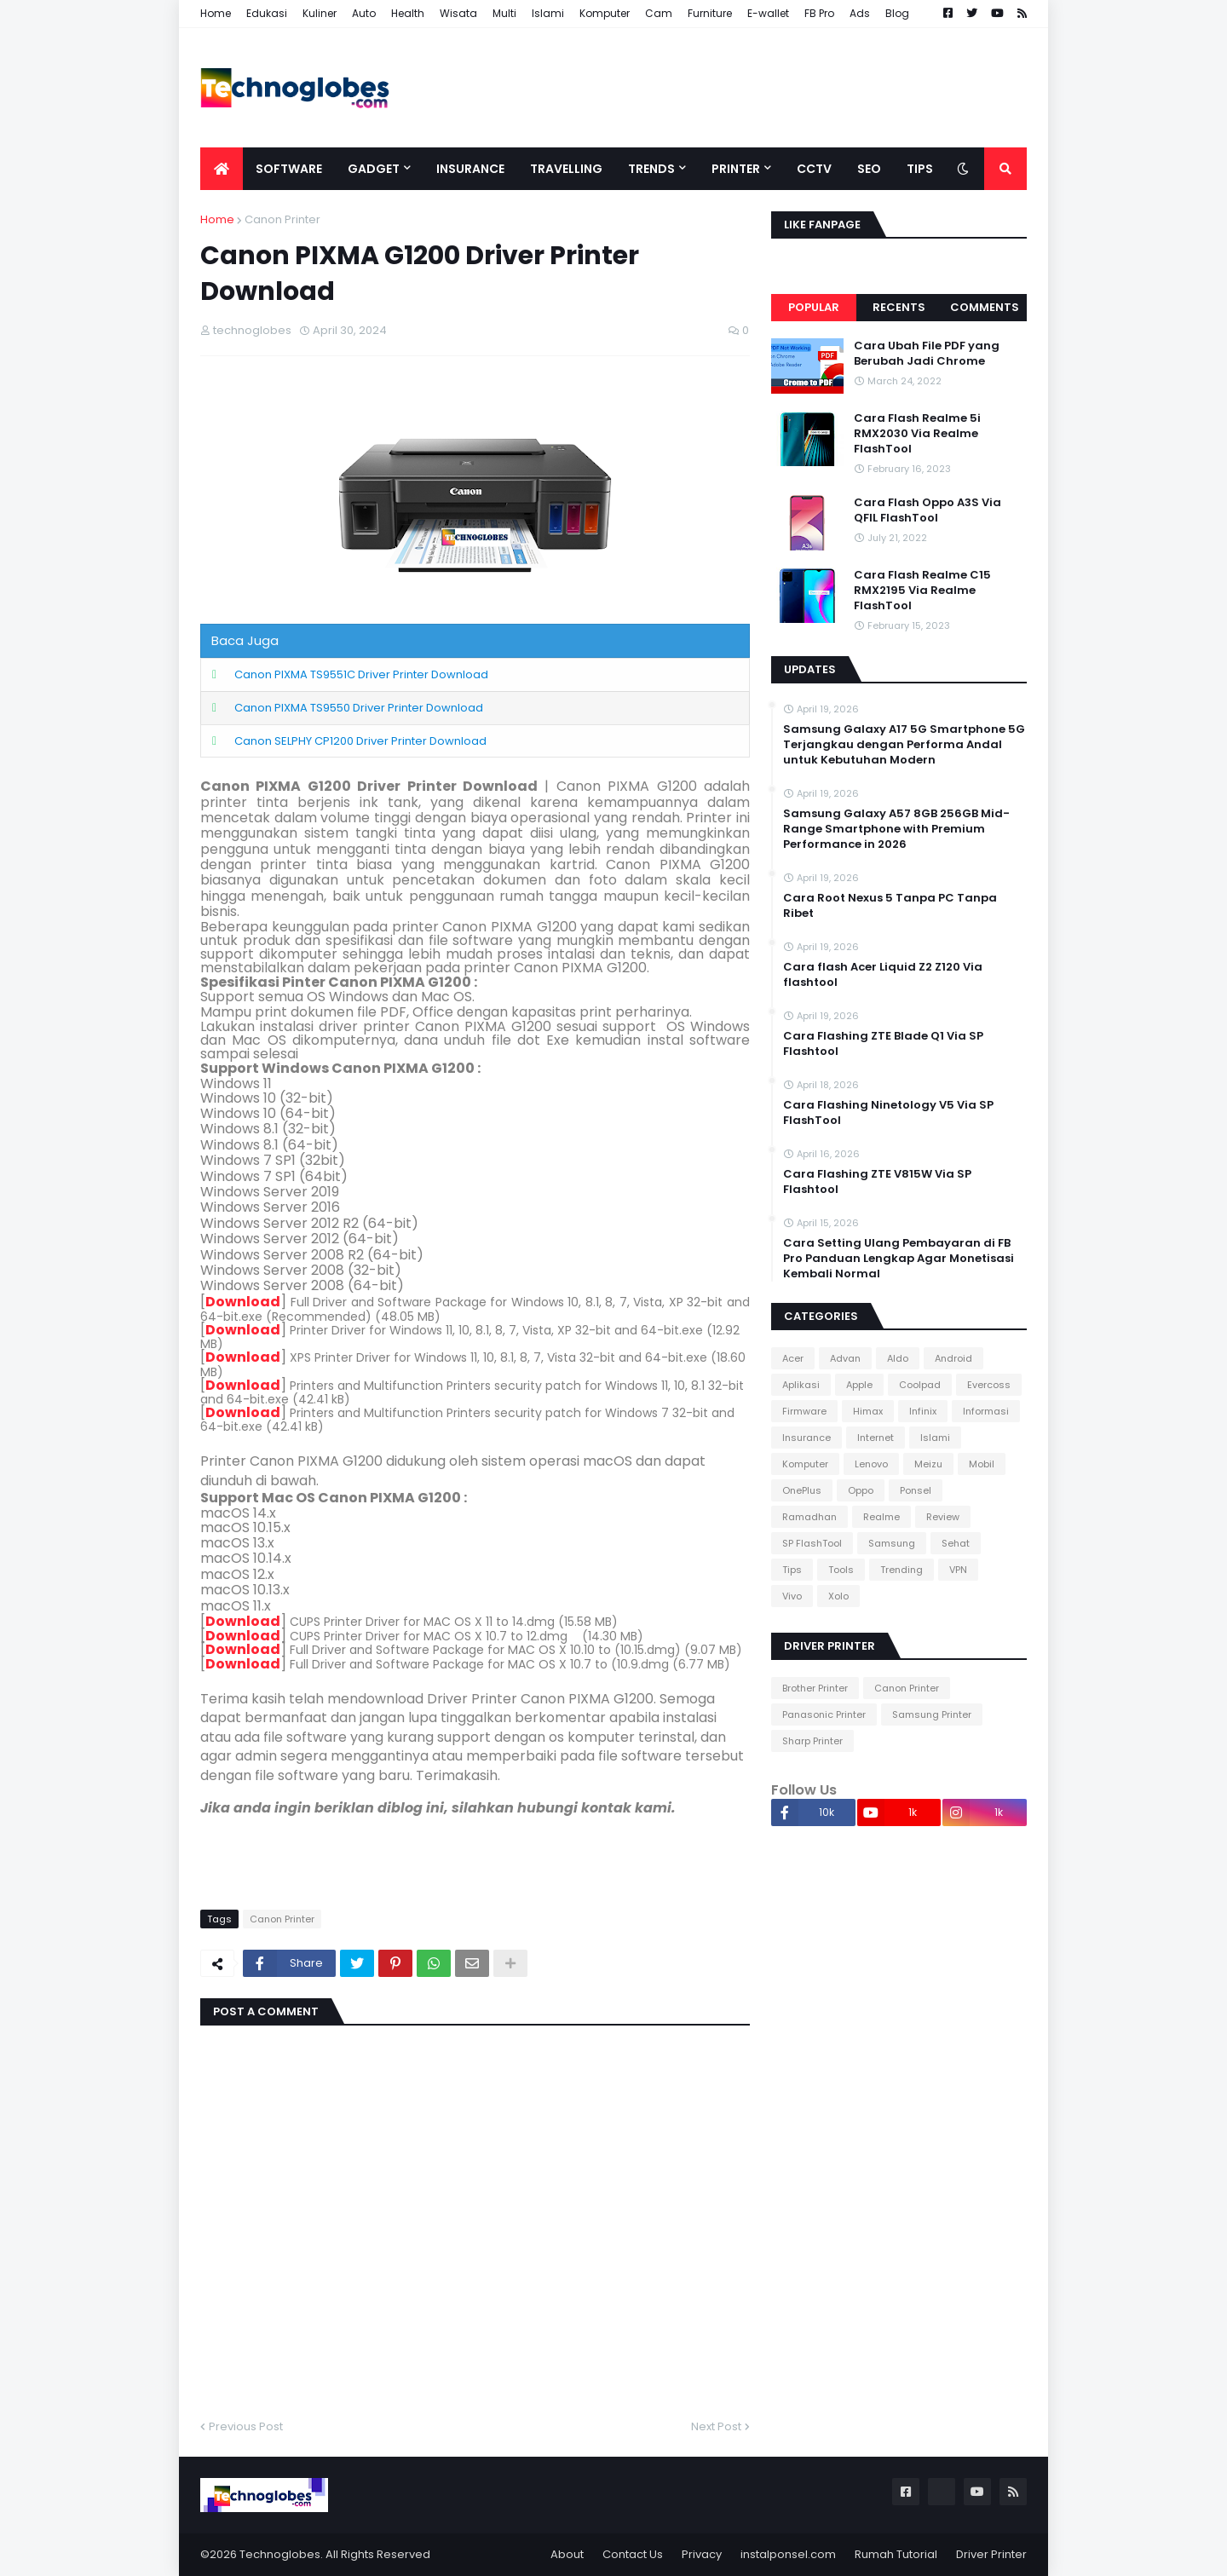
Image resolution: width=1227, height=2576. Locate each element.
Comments (984, 307)
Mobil (981, 1464)
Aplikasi (801, 1385)
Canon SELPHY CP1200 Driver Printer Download (360, 741)
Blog (897, 13)
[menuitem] (221, 168)
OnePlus (801, 1490)
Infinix (922, 1411)
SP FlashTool (812, 1543)
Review (942, 1517)
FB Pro (819, 13)
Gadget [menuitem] (374, 168)
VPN (958, 1569)
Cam (658, 13)
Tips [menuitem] (920, 168)
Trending (901, 1569)
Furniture (710, 13)
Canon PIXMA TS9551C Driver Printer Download (361, 674)
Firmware (804, 1411)
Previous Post (246, 2426)
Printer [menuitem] (735, 168)
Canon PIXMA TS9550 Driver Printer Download (358, 708)
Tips (792, 1569)
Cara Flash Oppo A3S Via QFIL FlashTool (927, 510)
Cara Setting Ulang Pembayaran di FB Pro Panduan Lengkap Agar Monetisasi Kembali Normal (898, 1259)
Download (242, 1301)
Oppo (860, 1490)
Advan (845, 1358)
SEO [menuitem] (869, 168)
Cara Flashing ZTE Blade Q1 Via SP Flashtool (883, 1044)
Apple (859, 1385)
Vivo (792, 1596)
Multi (504, 13)
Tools (841, 1569)
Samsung (891, 1543)
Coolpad (920, 1385)
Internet (875, 1437)
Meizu (928, 1464)
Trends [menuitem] (651, 168)
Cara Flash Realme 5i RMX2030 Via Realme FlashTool (917, 434)
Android (953, 1358)
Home (215, 13)
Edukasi (266, 13)
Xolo (838, 1596)
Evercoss (989, 1385)
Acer (793, 1358)
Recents (899, 307)
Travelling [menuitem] (566, 168)
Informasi (986, 1411)
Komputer (604, 13)
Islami (548, 13)
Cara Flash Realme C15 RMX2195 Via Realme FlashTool (922, 591)
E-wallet (768, 13)
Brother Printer (815, 1688)
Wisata (458, 13)
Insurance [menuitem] (470, 168)
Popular (813, 307)
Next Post (716, 2426)
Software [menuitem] (289, 168)
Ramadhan (809, 1517)
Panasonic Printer (824, 1714)
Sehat (956, 1543)
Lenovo (871, 1464)
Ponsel (915, 1490)
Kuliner (319, 13)
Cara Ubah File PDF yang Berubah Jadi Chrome (926, 353)
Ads (860, 13)
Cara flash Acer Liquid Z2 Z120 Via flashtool (882, 975)
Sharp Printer (812, 1741)
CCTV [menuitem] (814, 168)
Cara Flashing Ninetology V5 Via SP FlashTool (888, 1113)
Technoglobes (279, 2554)
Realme (881, 1517)
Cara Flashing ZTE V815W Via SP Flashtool (877, 1182)
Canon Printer (282, 219)
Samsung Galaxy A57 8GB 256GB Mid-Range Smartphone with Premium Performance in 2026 (896, 829)
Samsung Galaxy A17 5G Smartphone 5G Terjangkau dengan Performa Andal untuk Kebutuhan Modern (904, 745)
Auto (364, 13)
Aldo (897, 1358)
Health (407, 13)
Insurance (806, 1437)
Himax (868, 1411)
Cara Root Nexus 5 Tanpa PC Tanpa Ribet (890, 905)
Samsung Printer (931, 1714)
